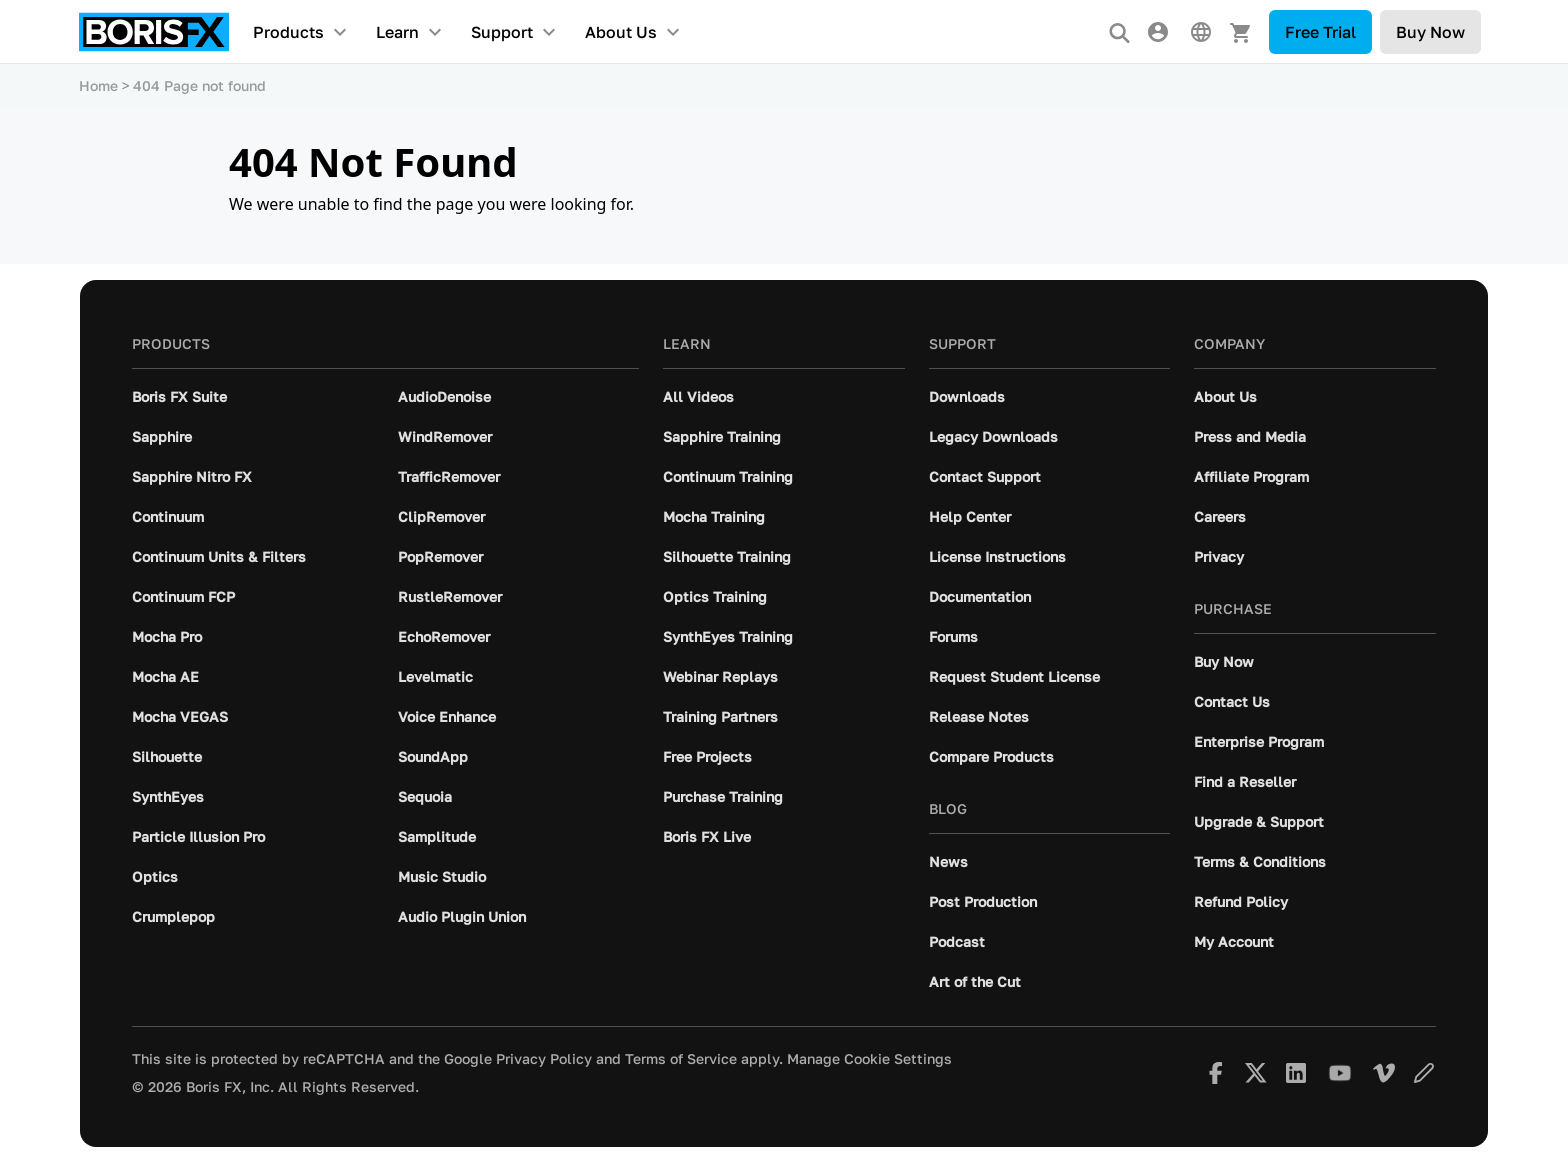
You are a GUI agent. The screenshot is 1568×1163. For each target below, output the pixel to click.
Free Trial (1320, 32)
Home (98, 85)
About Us (621, 32)
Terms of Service (681, 1059)
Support (502, 32)
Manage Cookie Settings (869, 1059)
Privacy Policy (544, 1059)
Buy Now (1430, 32)
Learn (397, 32)
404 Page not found (199, 85)
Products (288, 32)
